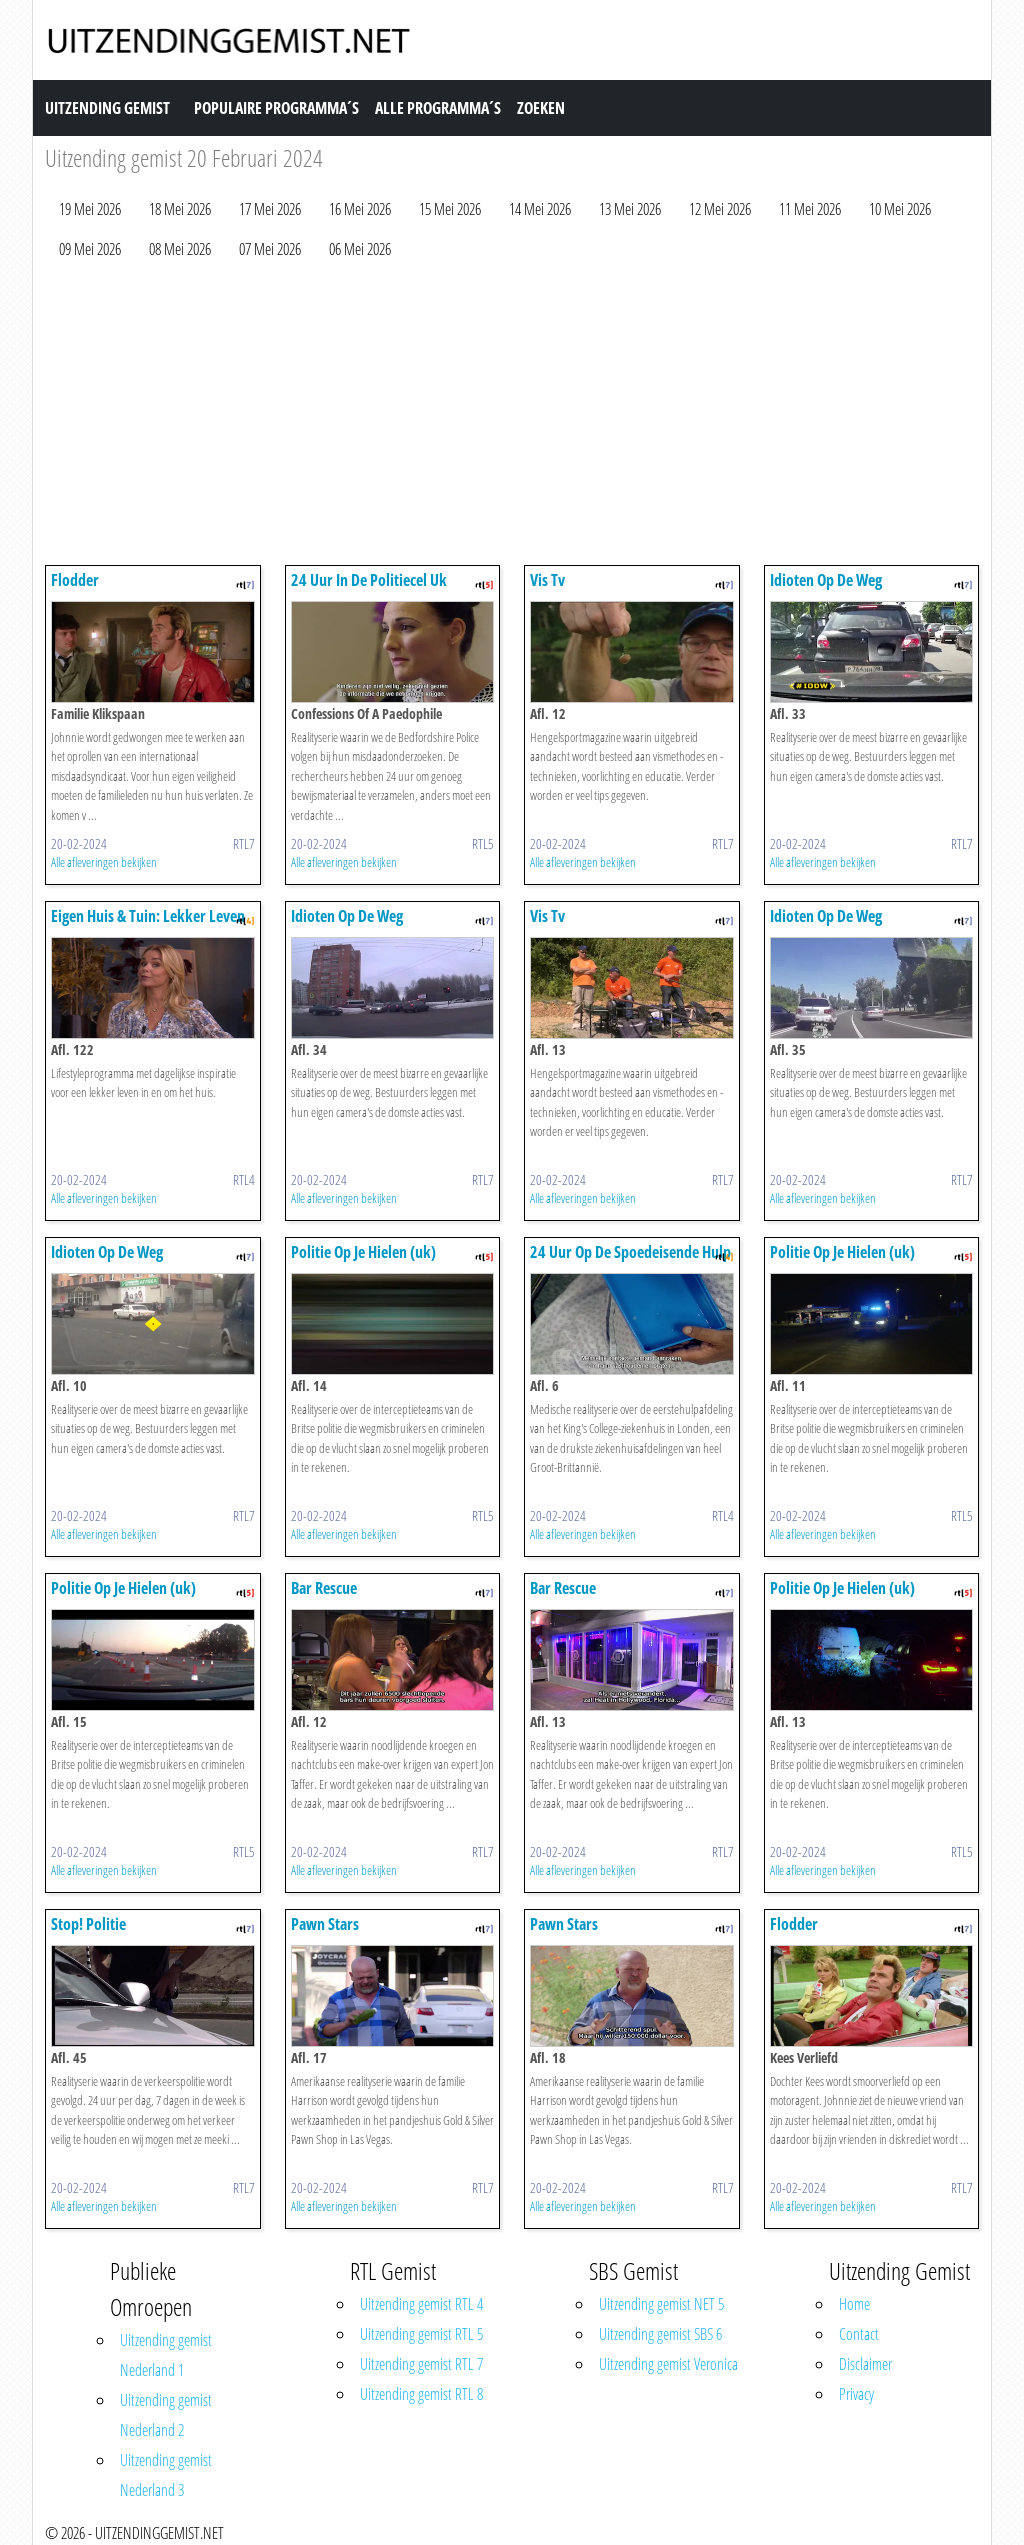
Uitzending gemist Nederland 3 (166, 2475)
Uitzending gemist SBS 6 (660, 2334)
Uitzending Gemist (107, 108)
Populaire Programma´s (276, 108)
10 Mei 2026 (900, 209)
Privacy (856, 2394)
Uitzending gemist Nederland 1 (166, 2355)
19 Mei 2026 (90, 209)
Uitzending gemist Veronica (668, 2364)
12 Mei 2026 (720, 209)
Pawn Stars (325, 1924)
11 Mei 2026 (810, 209)
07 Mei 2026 (270, 249)
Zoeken (541, 108)
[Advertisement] (512, 417)
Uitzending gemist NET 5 (661, 2304)
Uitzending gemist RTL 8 (421, 2394)
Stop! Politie (88, 1924)
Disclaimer (865, 2364)
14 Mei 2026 (540, 209)
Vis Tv (547, 580)
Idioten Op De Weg (826, 580)
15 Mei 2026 (450, 209)
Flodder (75, 580)
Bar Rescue (324, 1588)
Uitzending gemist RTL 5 (421, 2334)
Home (854, 2304)
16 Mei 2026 (360, 209)
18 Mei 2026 (180, 209)
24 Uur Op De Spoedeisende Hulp (630, 1252)
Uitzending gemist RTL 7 (421, 2364)
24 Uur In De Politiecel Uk (369, 580)
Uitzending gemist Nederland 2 (166, 2415)
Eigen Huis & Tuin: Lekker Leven (148, 916)
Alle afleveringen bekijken (104, 862)
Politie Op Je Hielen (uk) (363, 1252)
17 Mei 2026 (270, 209)
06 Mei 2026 (360, 249)
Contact (859, 2334)
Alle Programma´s (438, 108)
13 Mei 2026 (630, 209)
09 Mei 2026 (90, 249)
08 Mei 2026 (180, 249)
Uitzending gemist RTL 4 (421, 2304)
